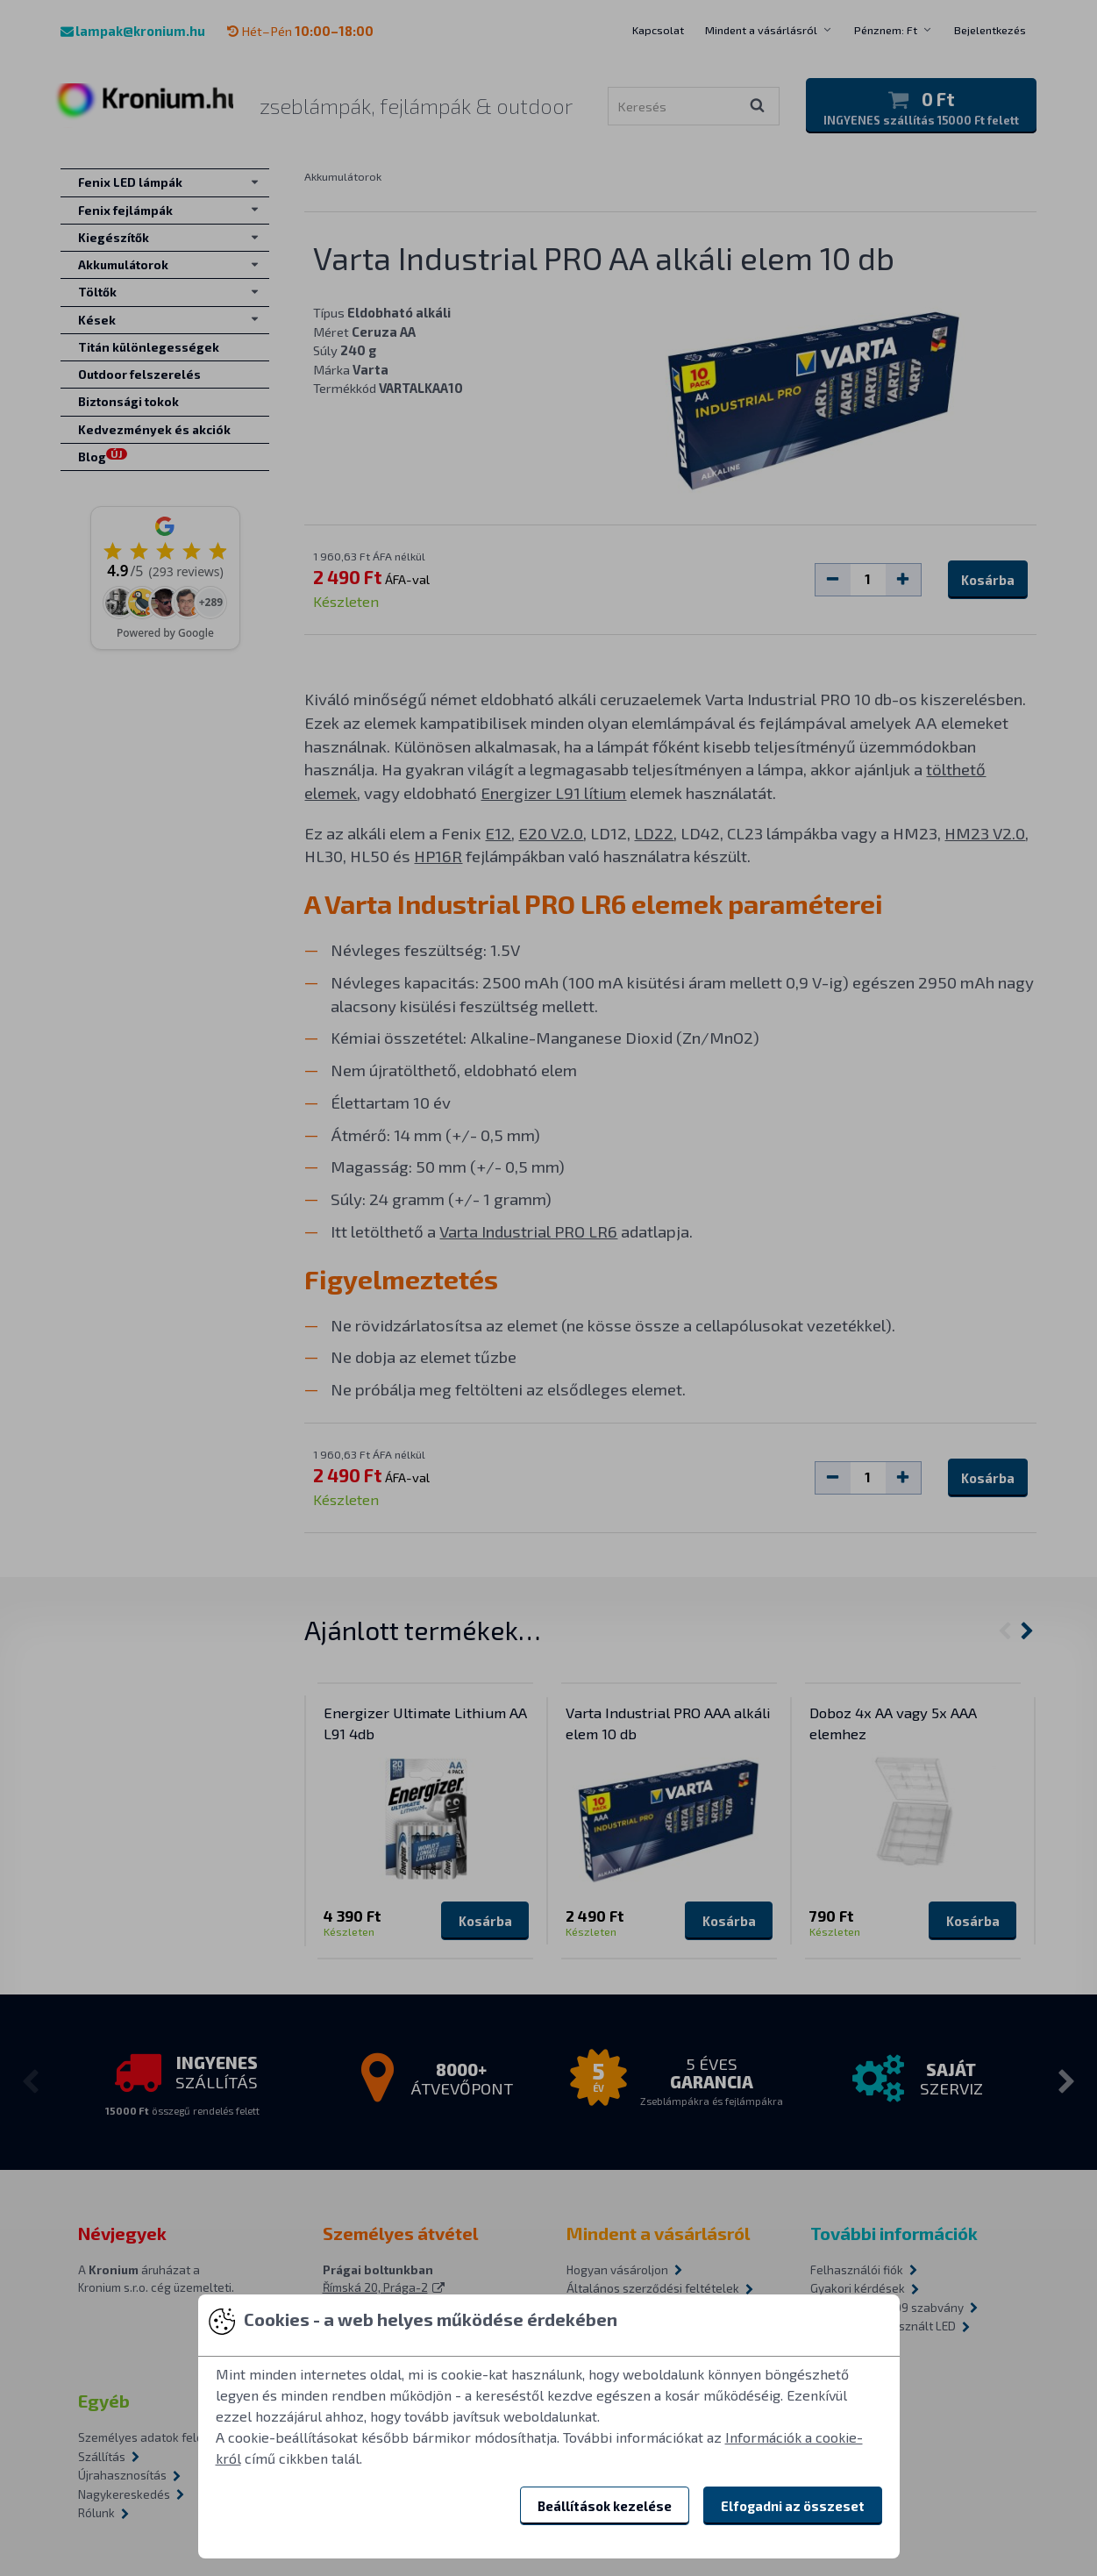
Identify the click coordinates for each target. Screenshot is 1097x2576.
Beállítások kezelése (605, 2506)
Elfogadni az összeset (793, 2506)
